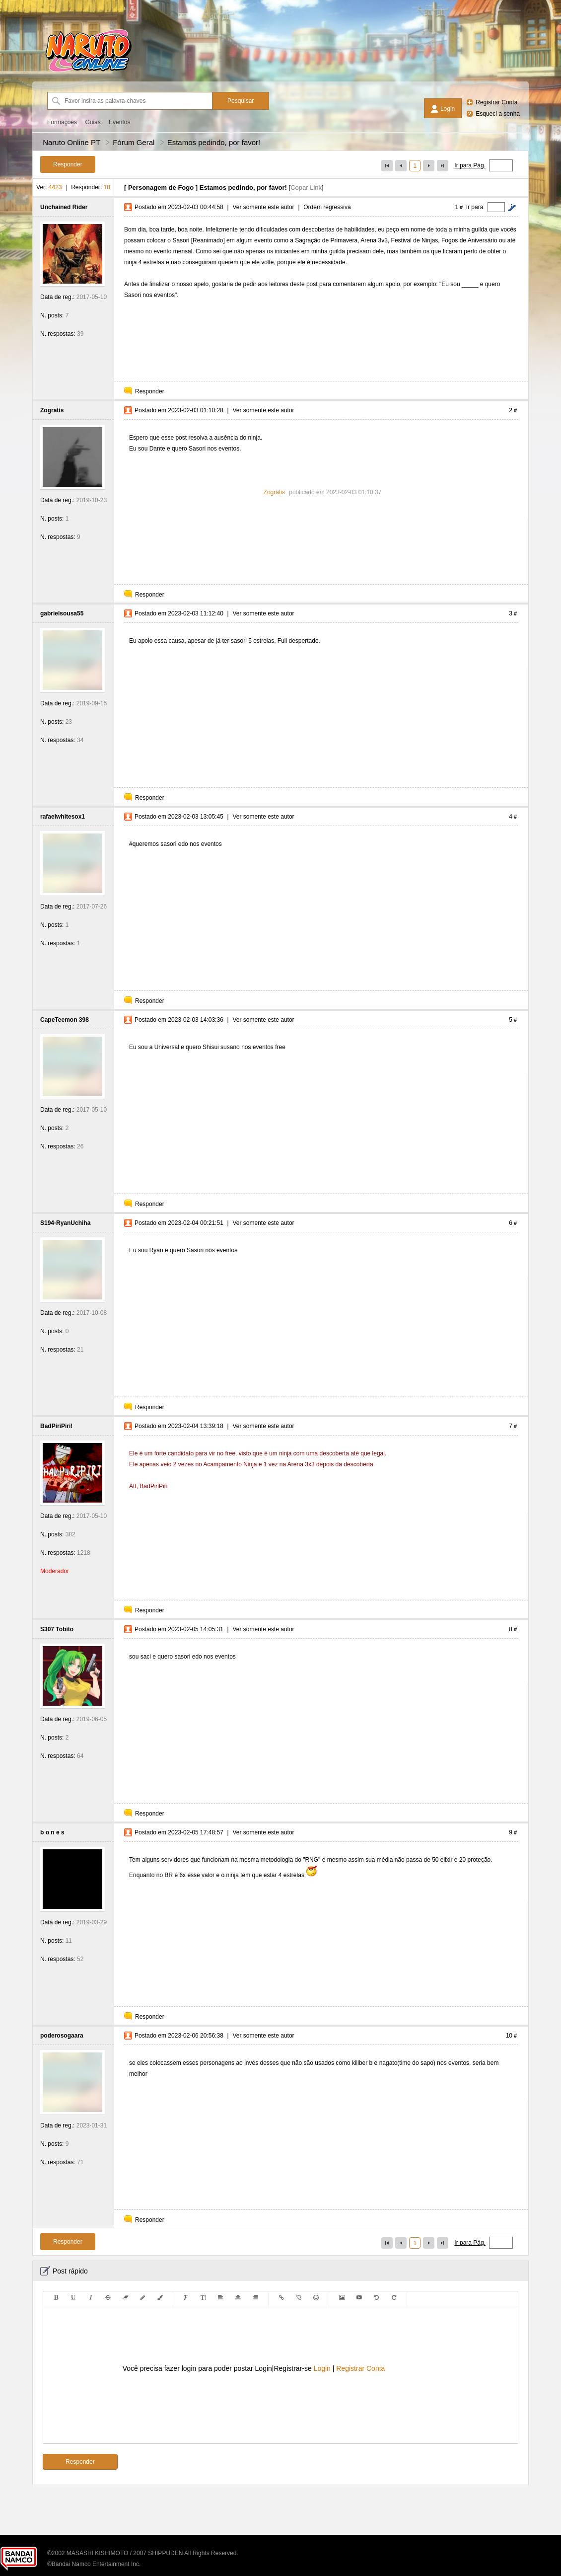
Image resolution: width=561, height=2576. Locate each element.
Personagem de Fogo (161, 187)
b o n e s (52, 1832)
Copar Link (306, 187)
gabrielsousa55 (61, 613)
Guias (92, 122)
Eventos (119, 122)
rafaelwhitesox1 (62, 816)
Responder (149, 391)
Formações (62, 122)
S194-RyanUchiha (65, 1222)
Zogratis (52, 410)
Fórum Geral (133, 142)
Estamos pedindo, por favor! (214, 142)
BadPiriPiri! (56, 1426)
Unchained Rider (63, 207)
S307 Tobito (56, 1629)
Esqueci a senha (498, 113)
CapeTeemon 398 (64, 1019)
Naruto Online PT (71, 142)
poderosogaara (61, 2035)
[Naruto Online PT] (88, 72)
